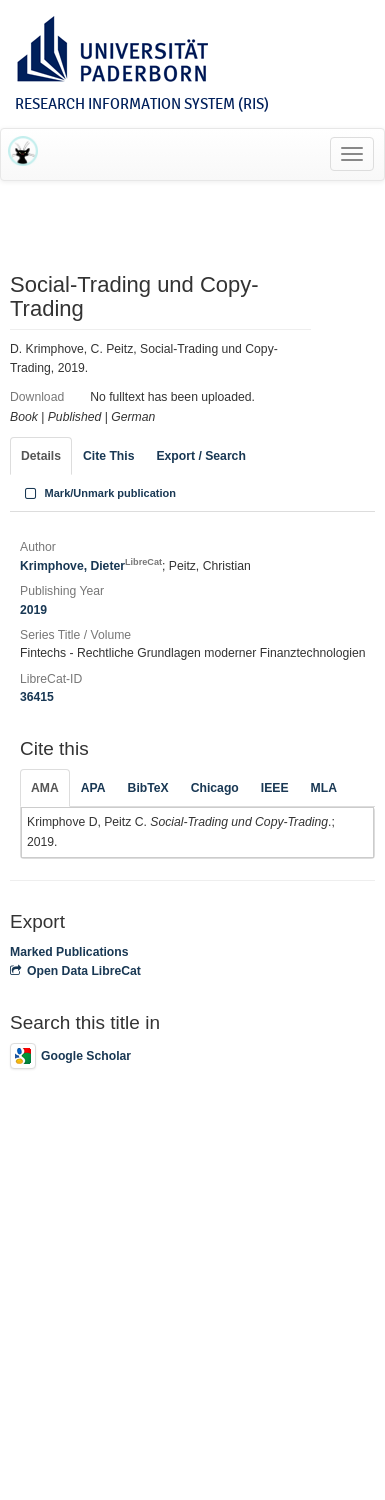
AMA (45, 788)
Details (41, 456)
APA (93, 788)
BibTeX (148, 788)
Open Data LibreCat (75, 971)
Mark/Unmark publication (98, 493)
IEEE (275, 788)
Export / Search (200, 456)
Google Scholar (70, 1056)
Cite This (108, 456)
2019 (33, 610)
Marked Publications (69, 952)
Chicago (215, 788)
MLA (324, 788)
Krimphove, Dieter (91, 566)
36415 (37, 697)
